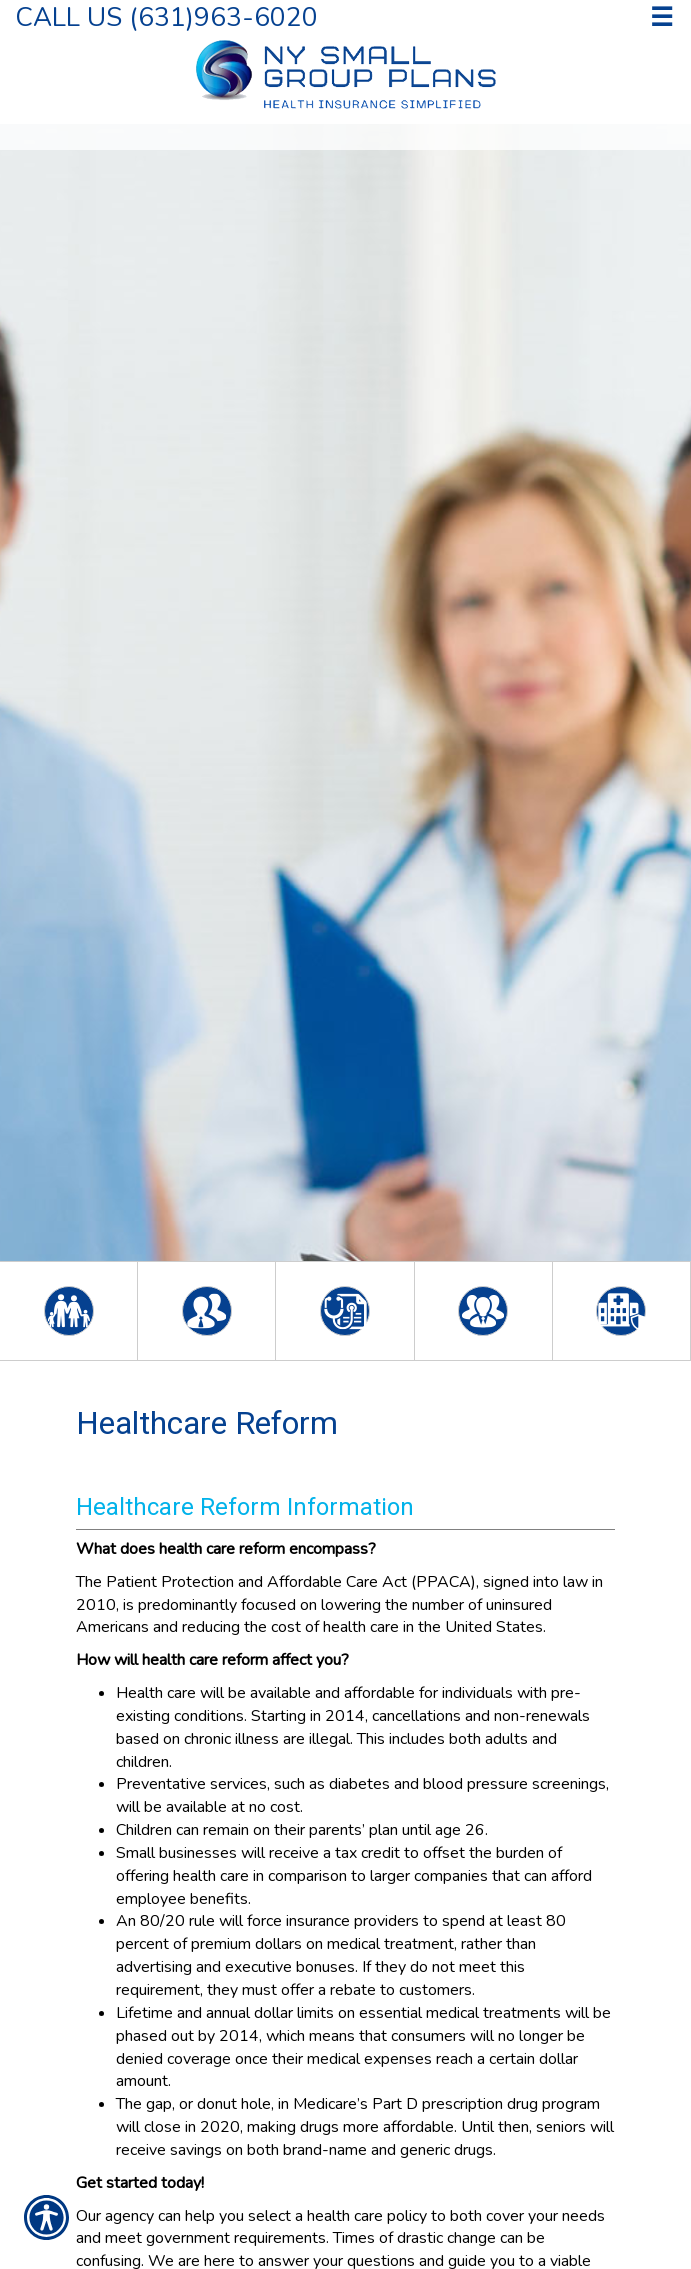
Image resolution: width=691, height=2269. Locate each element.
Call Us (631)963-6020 (166, 16)
